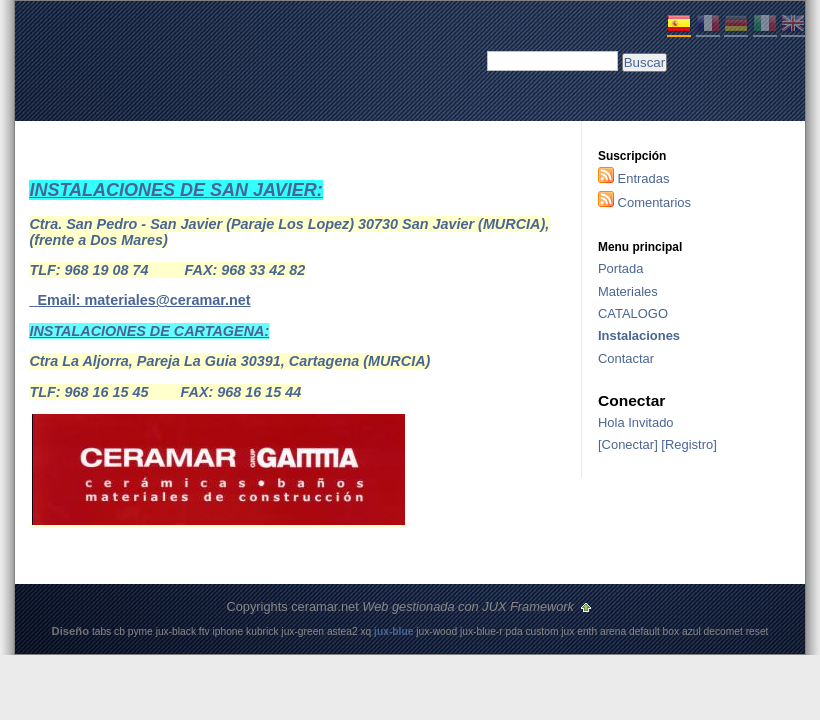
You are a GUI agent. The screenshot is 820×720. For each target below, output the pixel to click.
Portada (620, 268)
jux (567, 631)
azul (691, 631)
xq (365, 631)
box (671, 631)
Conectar (628, 444)
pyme (140, 631)
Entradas (644, 178)
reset (757, 631)
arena (613, 631)
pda (514, 631)
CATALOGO (633, 313)
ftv (204, 631)
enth (587, 631)
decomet (723, 631)
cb (119, 631)
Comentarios (654, 202)
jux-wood (436, 631)
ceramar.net (325, 606)
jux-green (302, 631)
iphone (228, 631)
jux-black (176, 631)
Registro (689, 444)
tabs (101, 631)
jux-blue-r (481, 631)
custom (541, 631)
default (644, 631)
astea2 (342, 631)
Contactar (626, 358)
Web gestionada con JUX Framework (469, 606)
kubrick (262, 631)
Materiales (628, 291)
